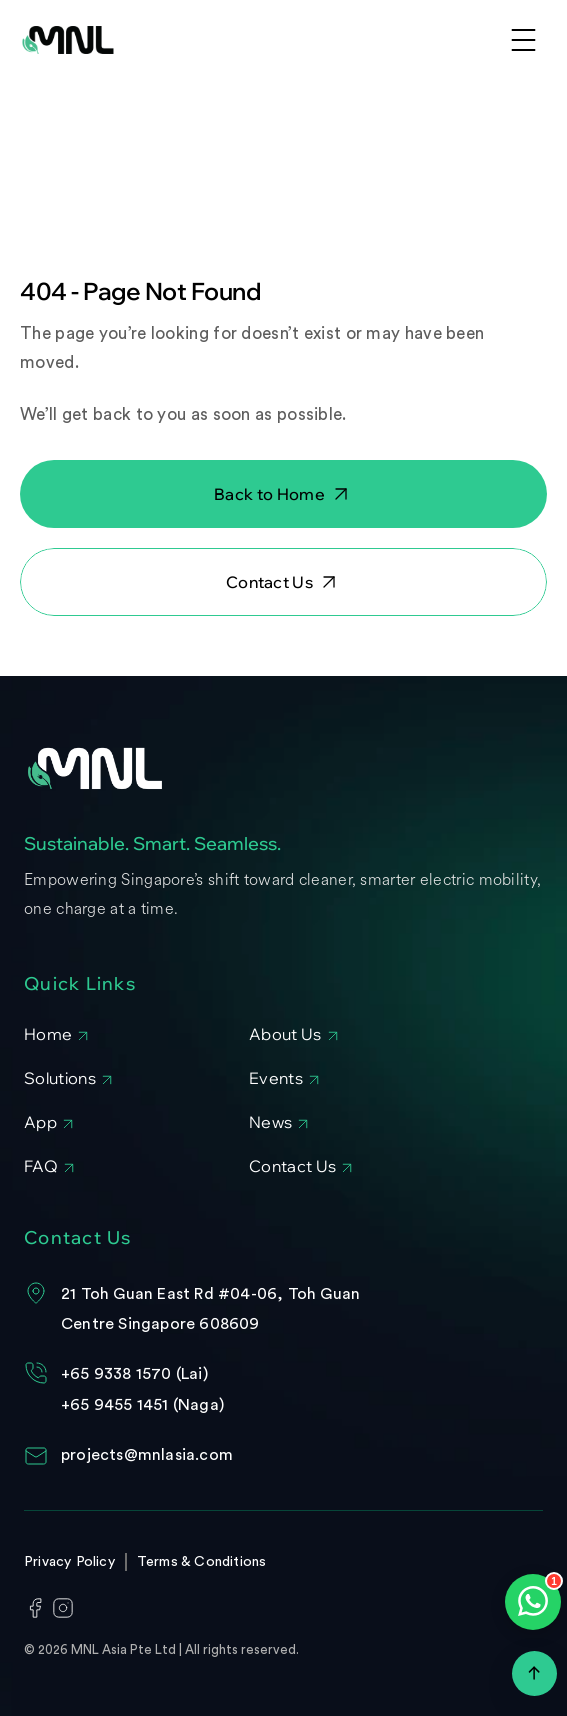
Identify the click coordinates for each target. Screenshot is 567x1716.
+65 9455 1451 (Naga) (142, 1405)
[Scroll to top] (534, 1673)
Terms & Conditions (202, 1562)
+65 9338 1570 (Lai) (134, 1374)
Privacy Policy (69, 1562)
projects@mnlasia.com (147, 1455)
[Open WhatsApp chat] (533, 1602)
